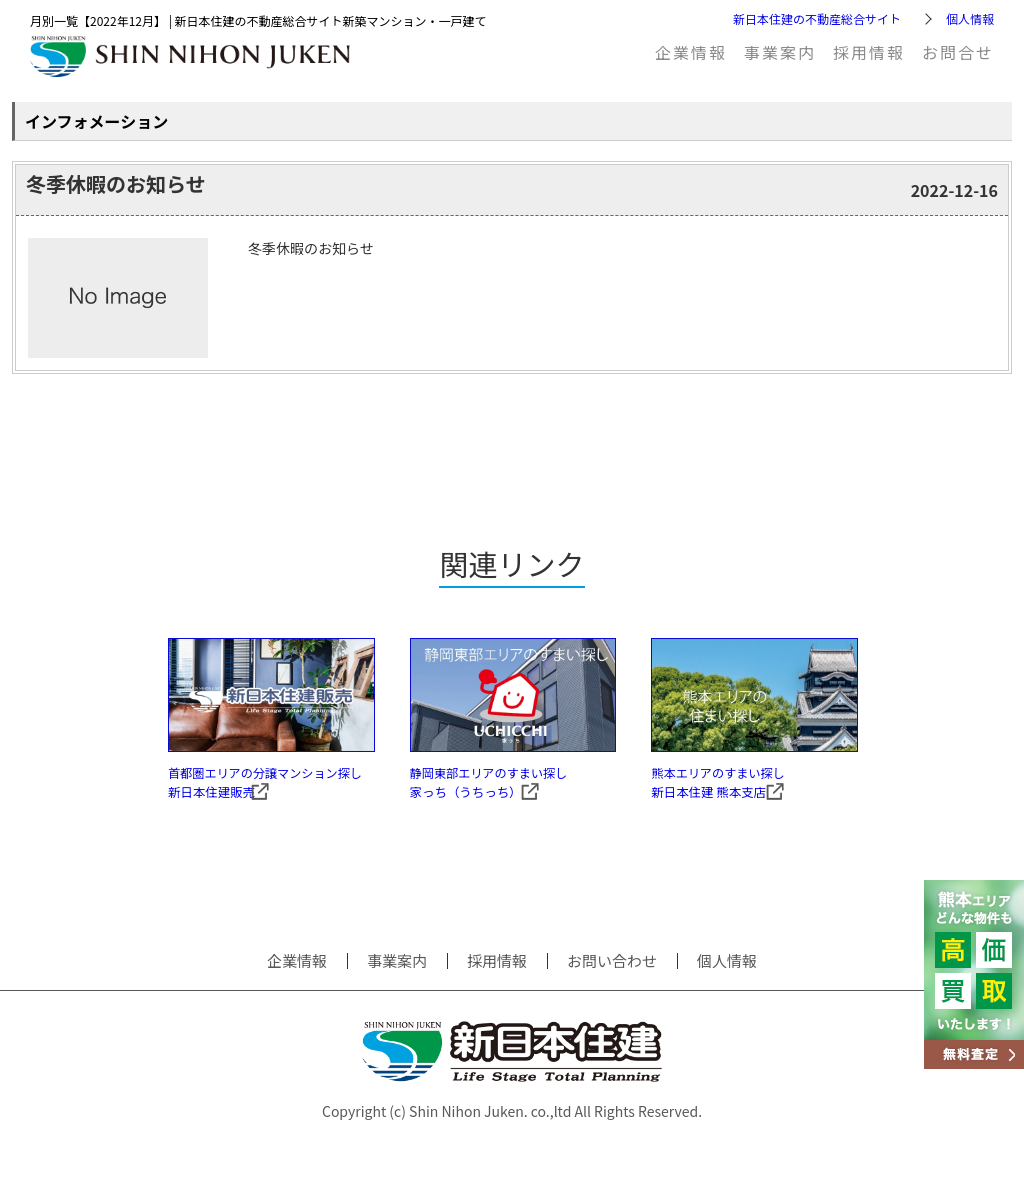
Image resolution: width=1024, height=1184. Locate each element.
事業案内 (780, 52)
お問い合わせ (612, 985)
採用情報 (869, 52)
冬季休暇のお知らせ (116, 184)
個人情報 (970, 18)
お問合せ (958, 52)
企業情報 (691, 52)
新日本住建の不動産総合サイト (817, 18)
